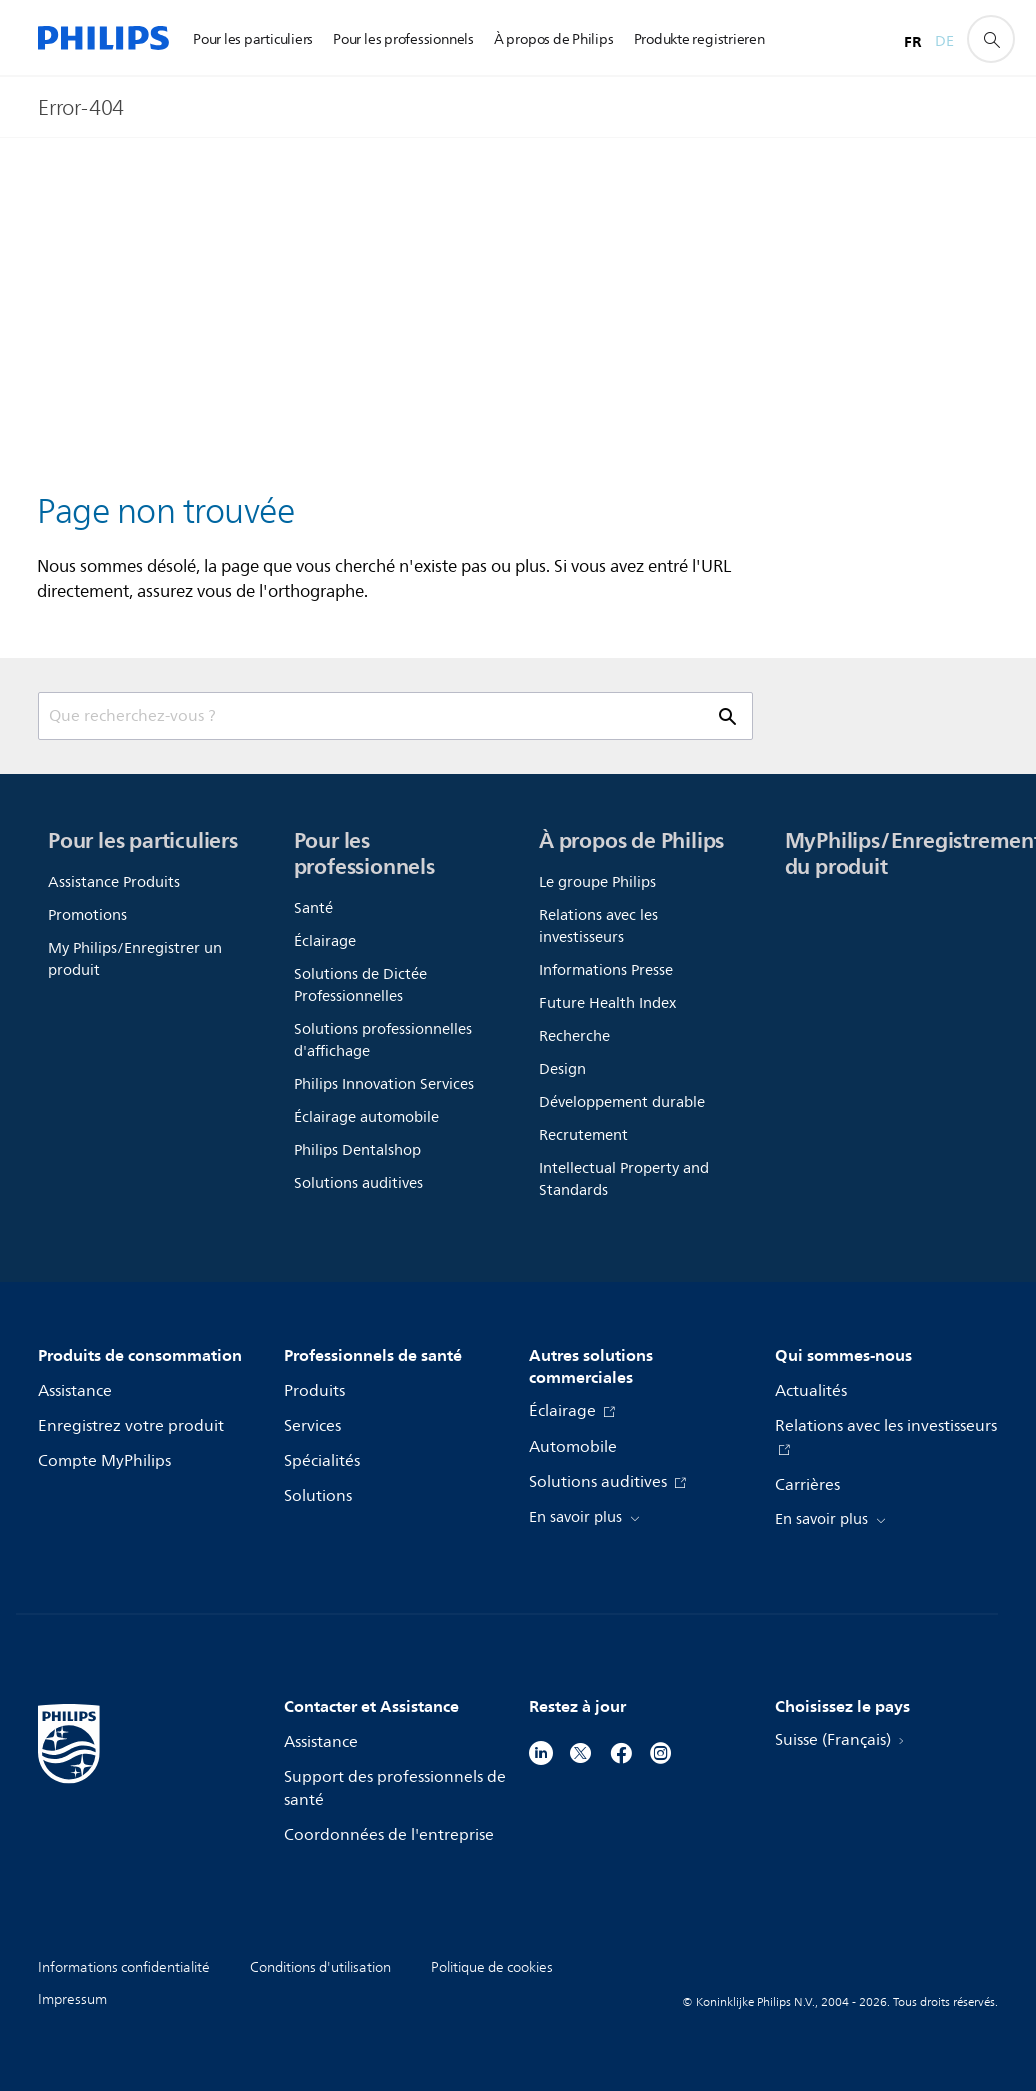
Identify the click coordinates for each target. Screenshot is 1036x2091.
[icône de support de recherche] (991, 39)
